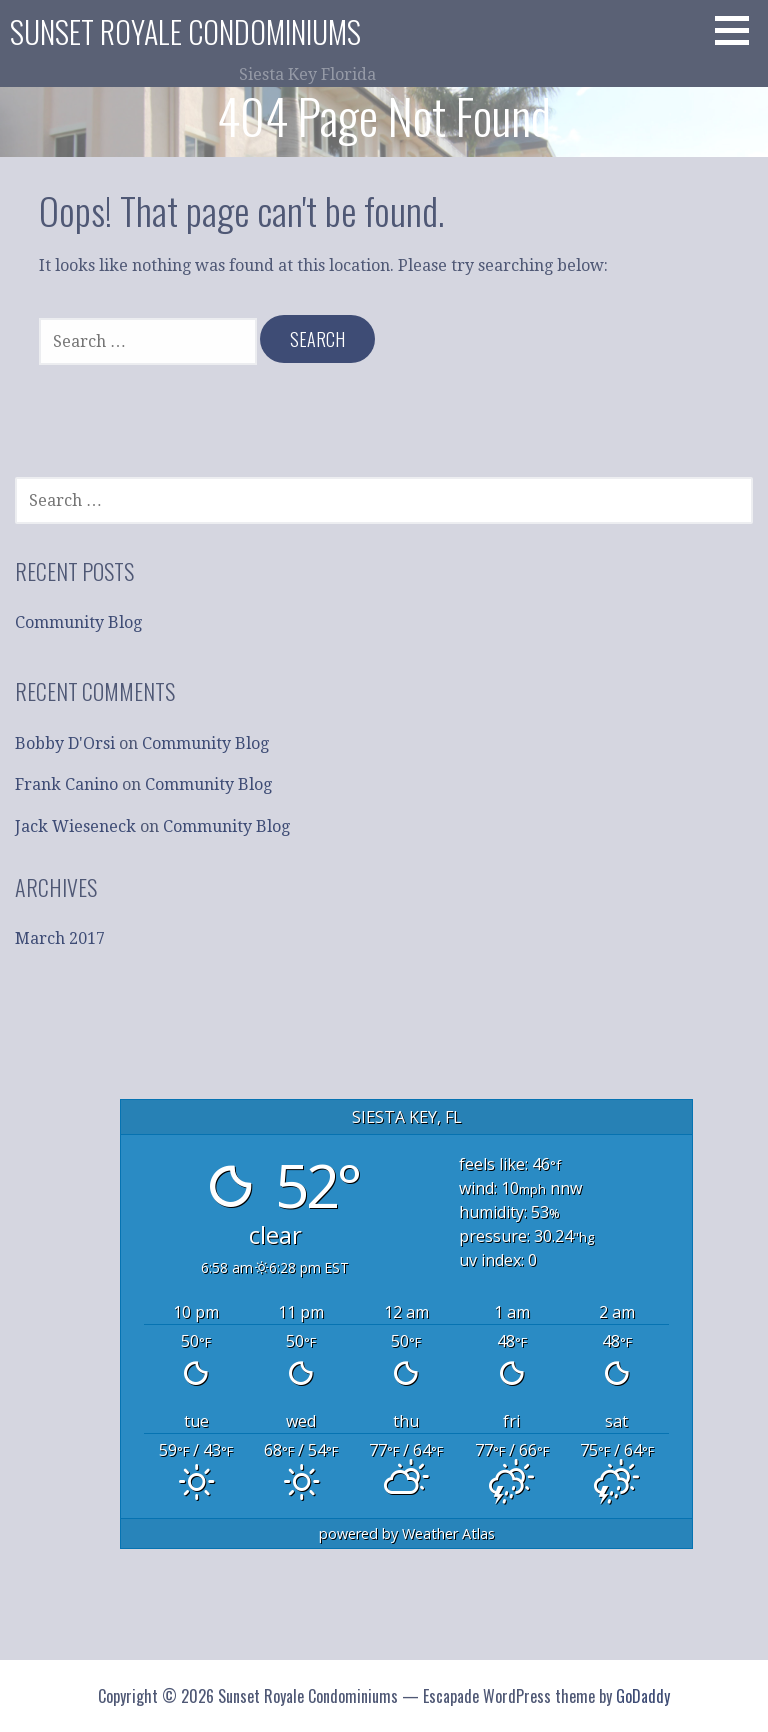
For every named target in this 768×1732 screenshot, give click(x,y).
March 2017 (60, 938)
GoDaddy (643, 1696)
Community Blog (78, 622)
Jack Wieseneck (75, 826)
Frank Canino (66, 784)
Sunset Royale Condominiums (185, 31)
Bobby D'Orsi (65, 743)
